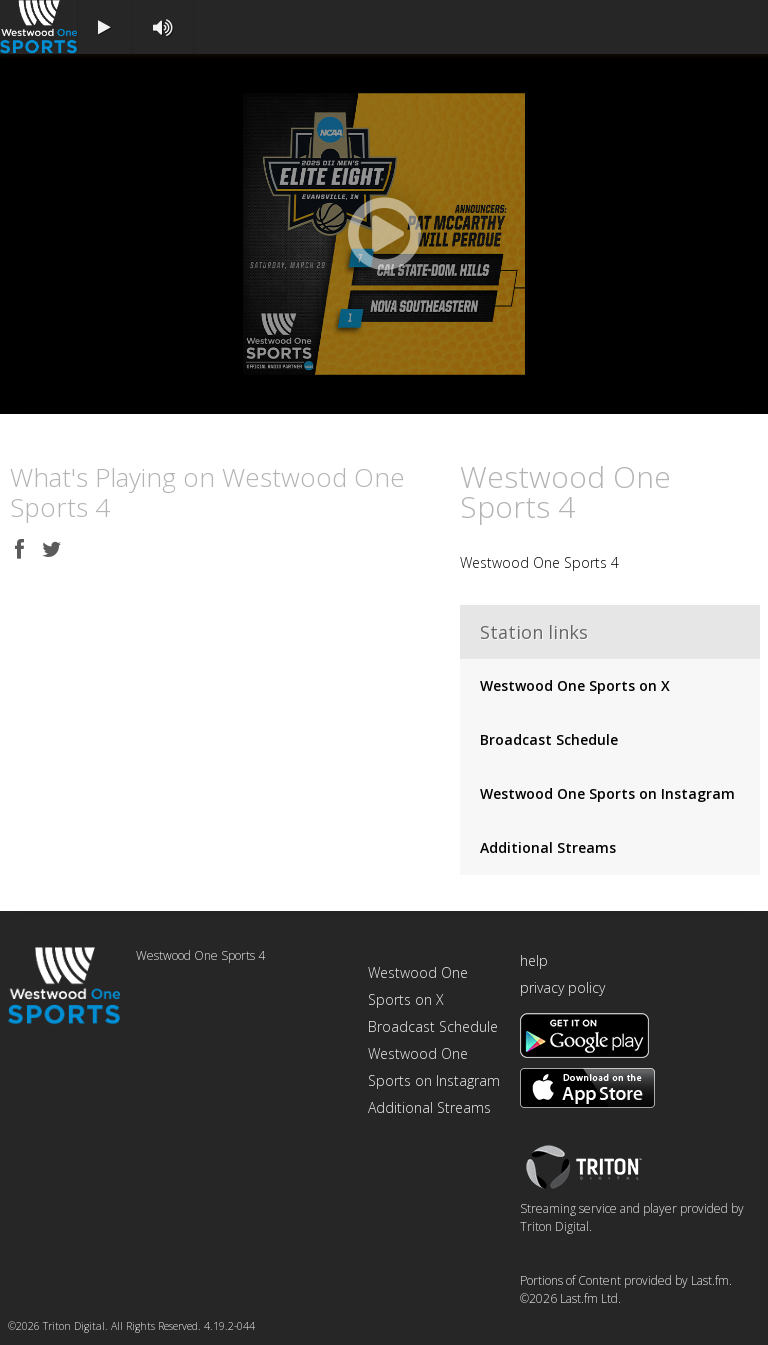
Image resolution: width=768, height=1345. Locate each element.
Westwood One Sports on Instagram (607, 793)
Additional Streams (548, 847)
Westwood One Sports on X (575, 685)
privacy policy (562, 987)
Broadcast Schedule (549, 739)
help (534, 960)
